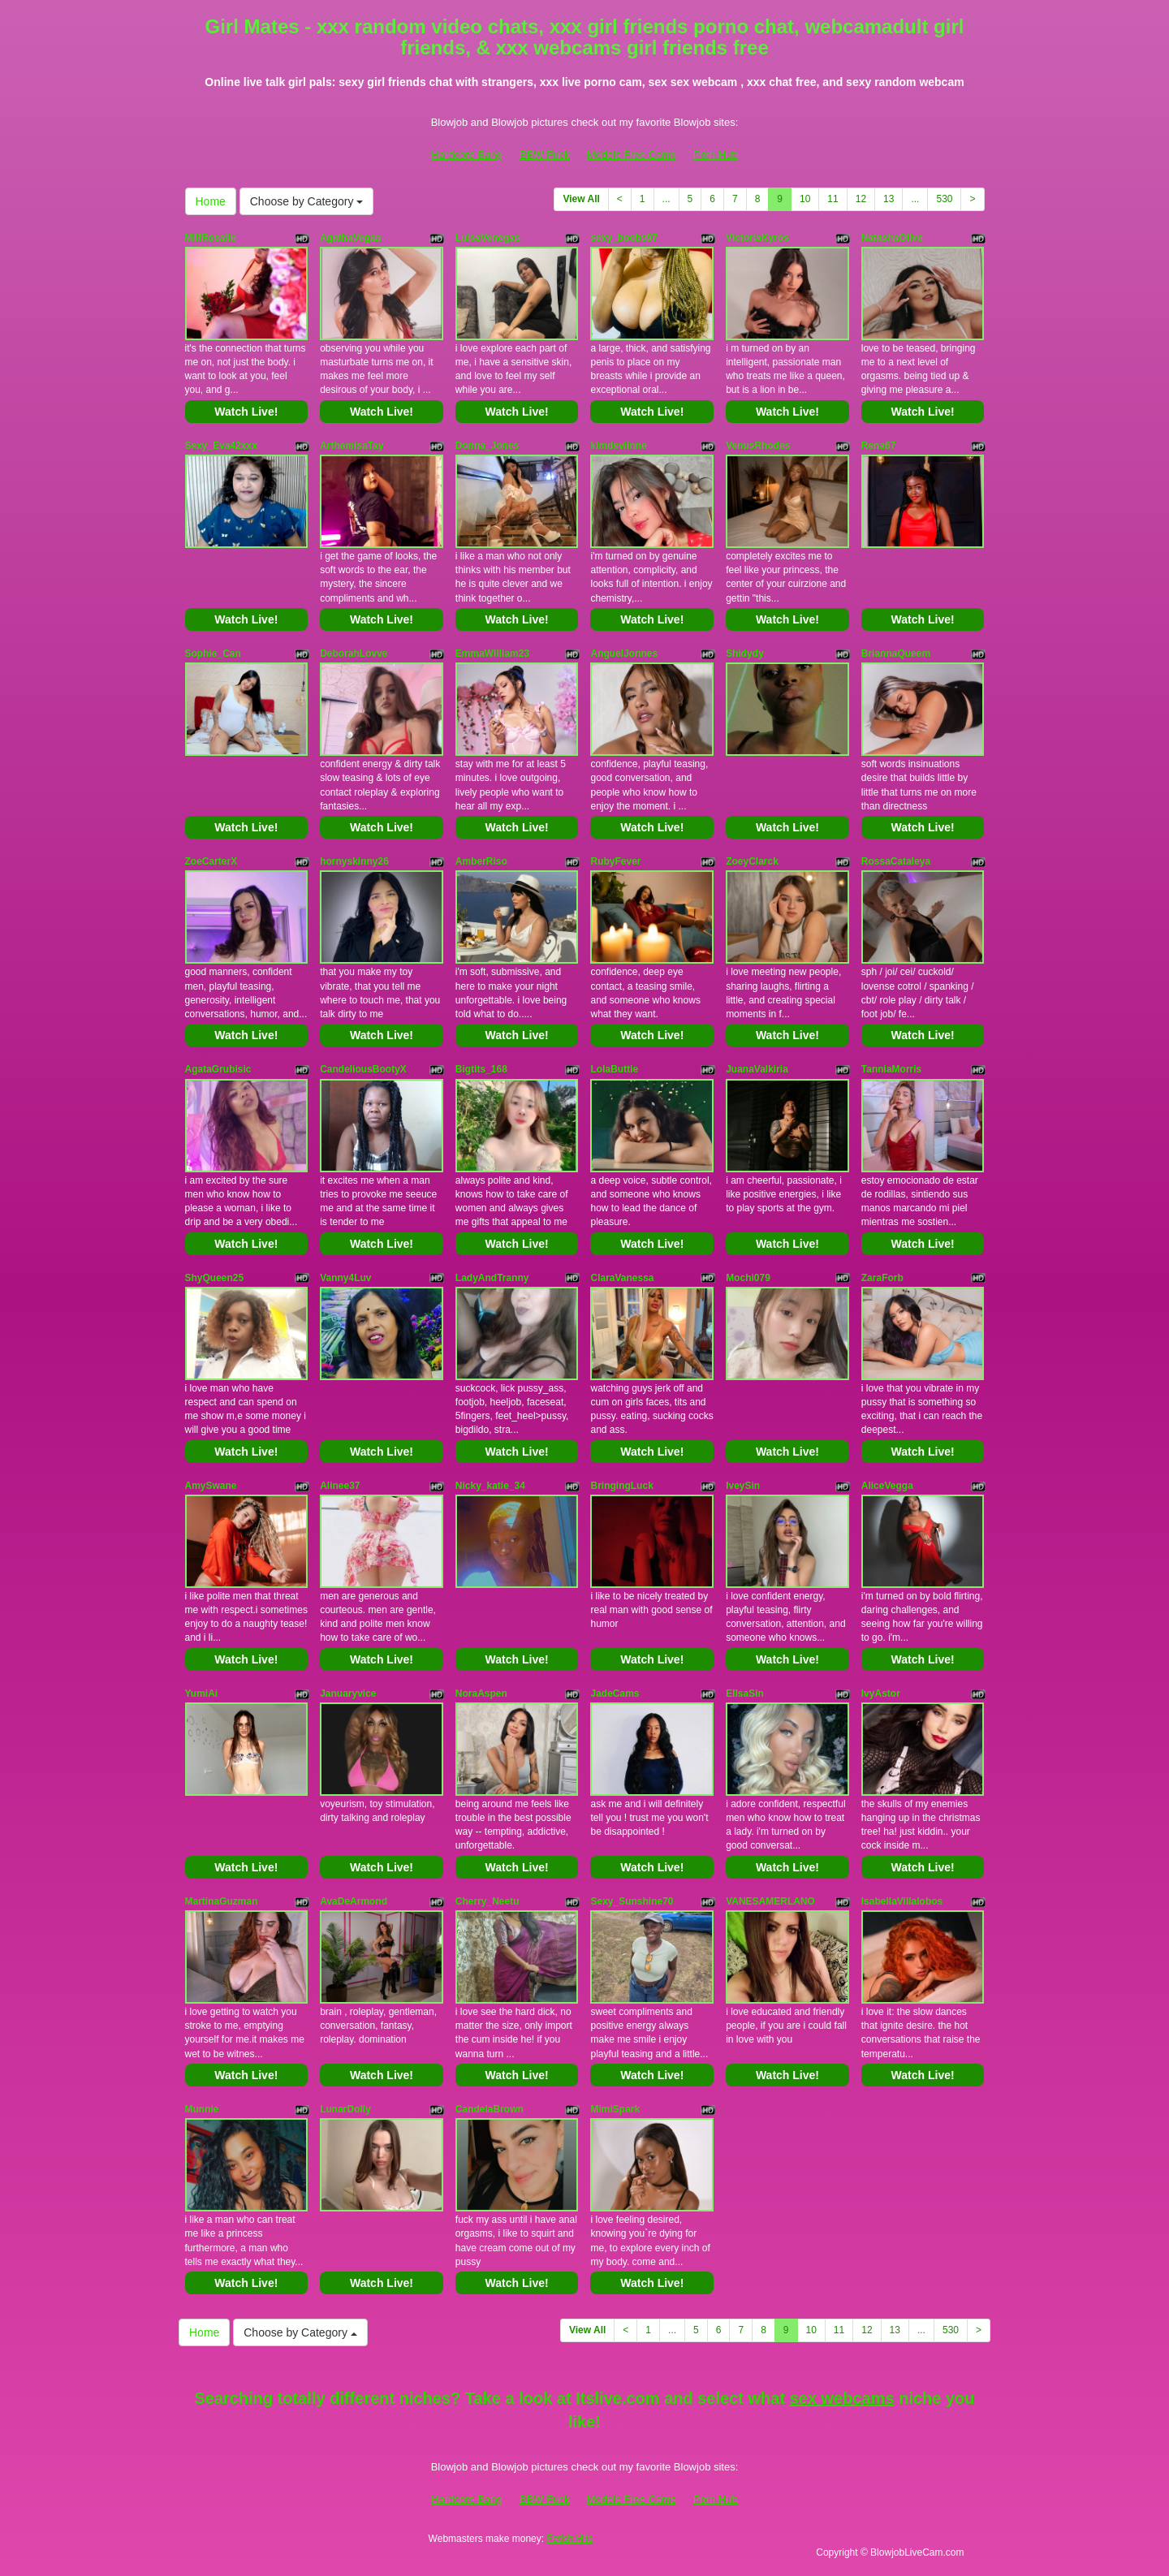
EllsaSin (745, 1693)
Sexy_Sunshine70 (631, 1901)
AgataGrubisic (218, 1069)
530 (944, 199)
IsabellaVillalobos (902, 1901)
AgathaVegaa (350, 238)
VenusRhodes (758, 445)
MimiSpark (615, 2109)
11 (832, 199)
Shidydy (745, 653)
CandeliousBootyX (363, 1069)
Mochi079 (748, 1278)
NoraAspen (481, 1693)
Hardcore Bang (466, 155)
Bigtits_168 (481, 1069)
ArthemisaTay (351, 445)
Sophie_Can (213, 653)
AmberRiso (481, 861)
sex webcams (842, 2398)
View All (581, 199)
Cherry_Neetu (487, 1901)
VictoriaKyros (757, 238)
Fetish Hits (569, 2538)
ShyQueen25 (214, 1278)
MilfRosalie (210, 238)
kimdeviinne (618, 445)
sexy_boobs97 (624, 238)
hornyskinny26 (354, 861)
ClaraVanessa (622, 1278)
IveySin (743, 1485)
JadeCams (614, 1693)
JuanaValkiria (757, 1069)
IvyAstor (880, 1693)
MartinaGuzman (221, 1901)
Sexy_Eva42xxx (221, 445)
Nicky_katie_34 (490, 1485)
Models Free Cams (631, 155)
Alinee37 (340, 1485)
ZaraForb (882, 1278)
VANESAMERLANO (770, 1901)
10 (805, 199)
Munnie (202, 2109)
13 (888, 199)
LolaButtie (614, 1069)
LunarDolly (345, 2109)
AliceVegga (887, 1485)
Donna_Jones (487, 445)
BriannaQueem (895, 653)
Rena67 (878, 445)
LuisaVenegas (487, 238)
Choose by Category (307, 201)
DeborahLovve (353, 653)
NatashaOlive (892, 238)
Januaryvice (348, 1693)
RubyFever (615, 861)
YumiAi (201, 1693)
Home (211, 201)
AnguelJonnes (624, 653)
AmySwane (211, 1485)
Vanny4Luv (345, 1278)
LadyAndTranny (492, 1278)
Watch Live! (246, 411)
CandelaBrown (489, 2109)
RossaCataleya (895, 861)
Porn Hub (715, 155)
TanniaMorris (891, 1069)
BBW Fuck (544, 155)
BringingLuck (621, 1485)
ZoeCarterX (211, 861)
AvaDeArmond (353, 1901)
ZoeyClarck (752, 861)
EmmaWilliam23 (492, 653)
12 (861, 199)
